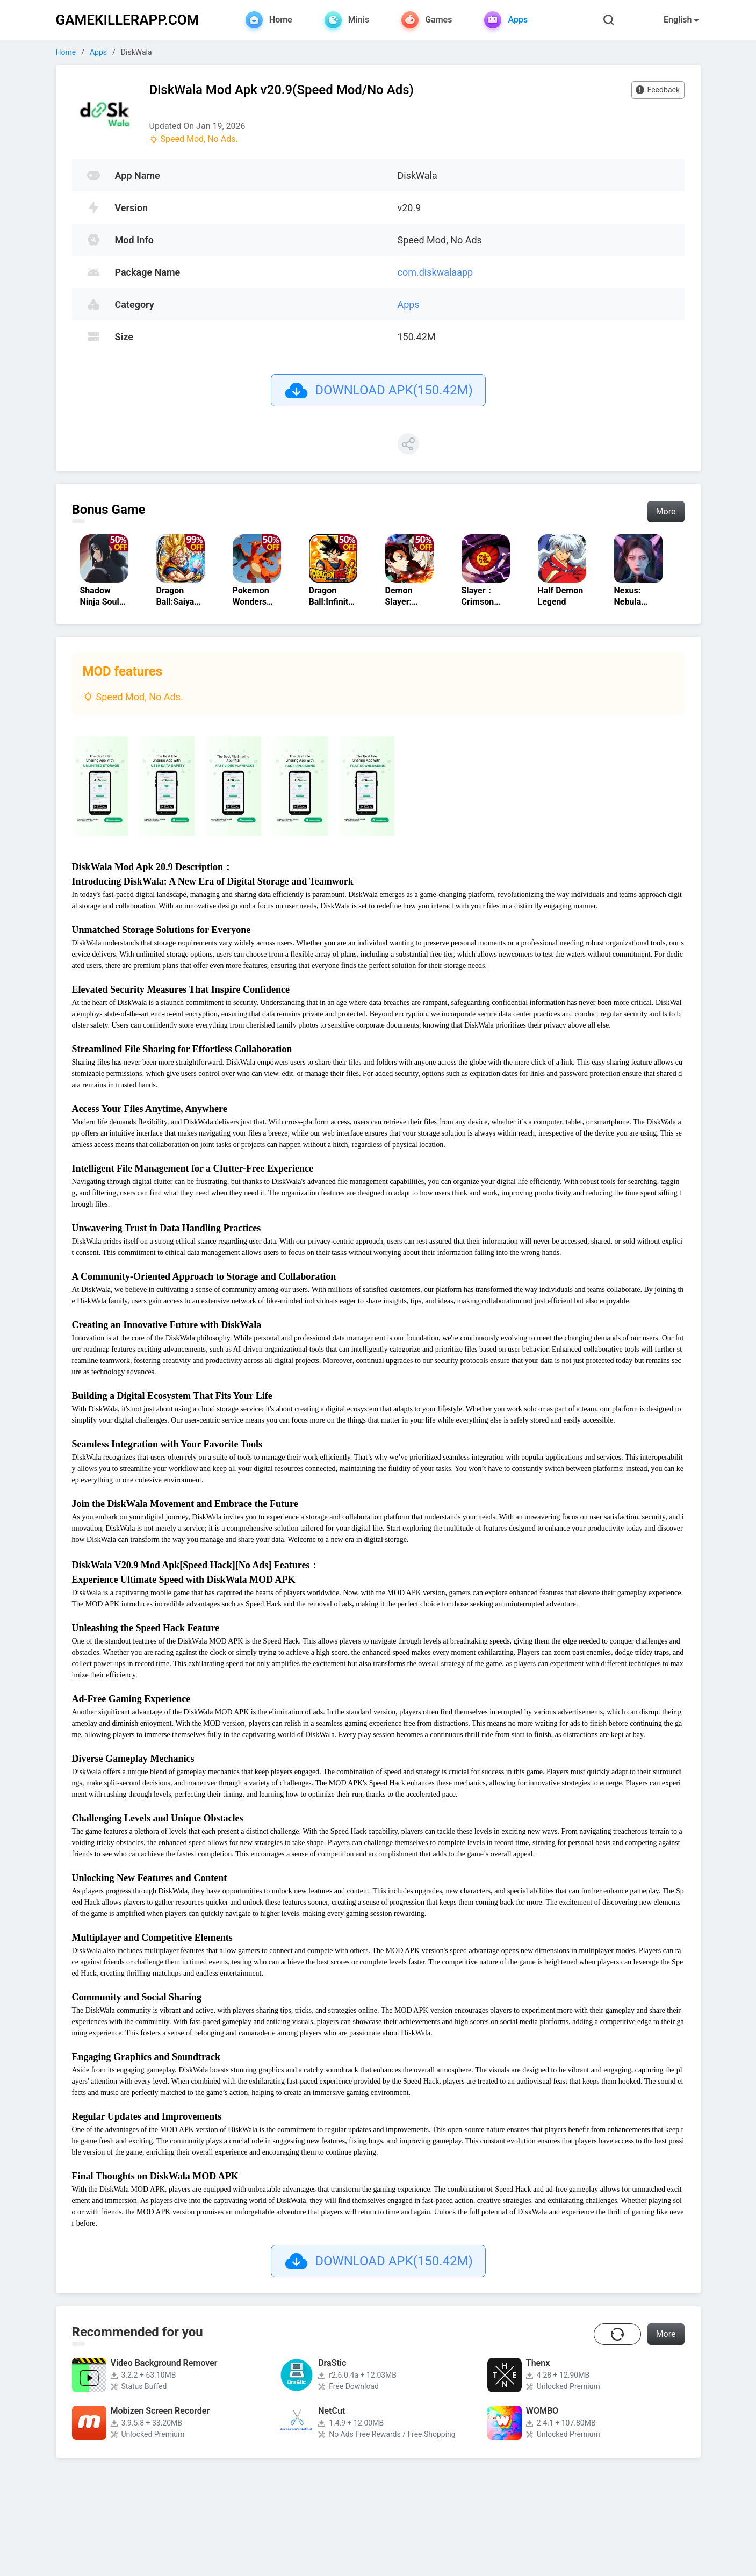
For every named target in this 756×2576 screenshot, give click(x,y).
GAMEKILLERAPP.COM (127, 20)
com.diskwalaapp (435, 272)
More (666, 511)
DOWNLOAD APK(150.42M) (378, 390)
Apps (98, 52)
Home (66, 52)
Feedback (648, 92)
